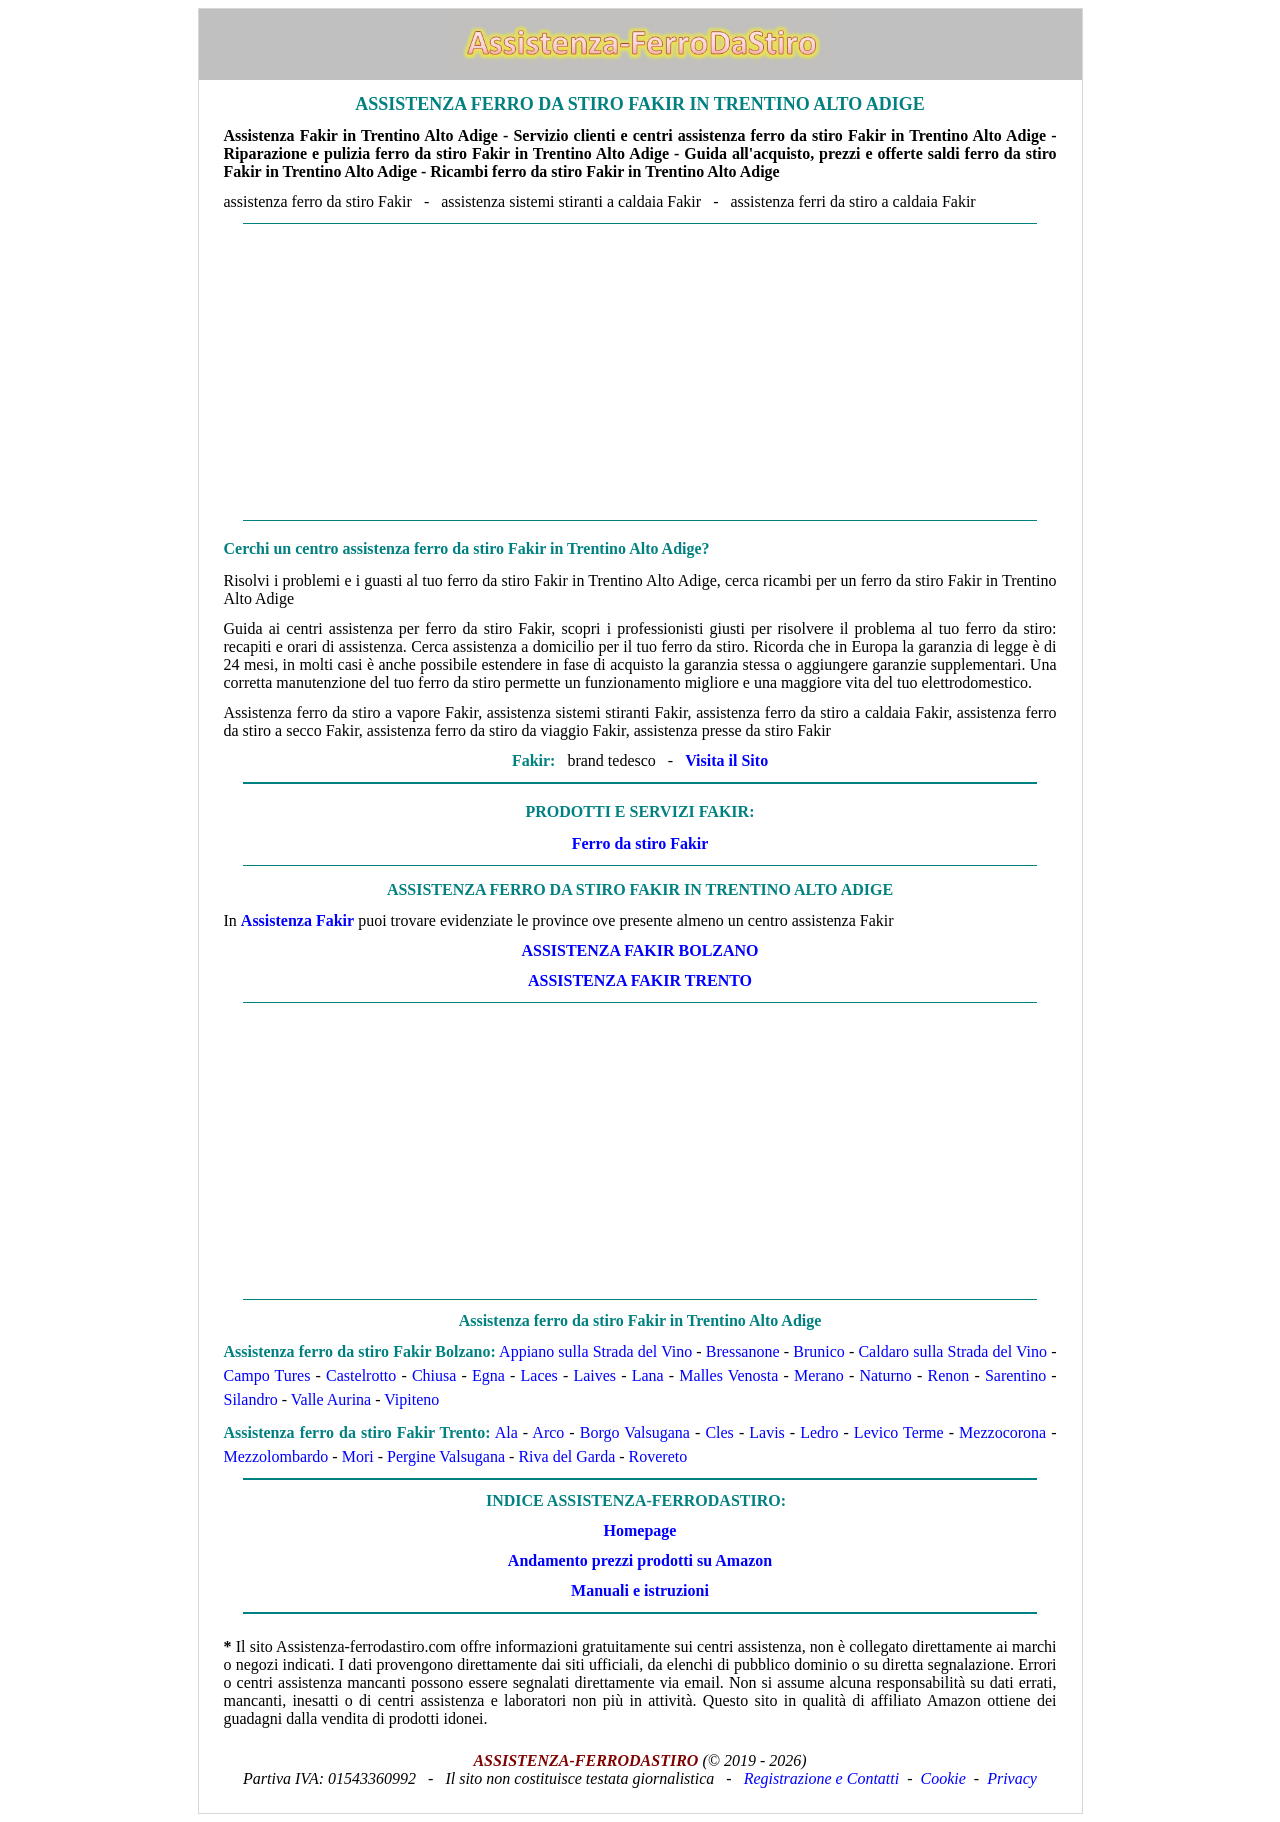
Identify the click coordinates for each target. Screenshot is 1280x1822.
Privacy (1012, 1778)
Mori (358, 1456)
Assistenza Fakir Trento (640, 980)
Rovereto (658, 1456)
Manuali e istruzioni (640, 1590)
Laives (594, 1375)
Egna (488, 1375)
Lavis (767, 1432)
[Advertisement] (640, 372)
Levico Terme (899, 1432)
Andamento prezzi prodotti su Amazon (640, 1560)
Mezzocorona (1002, 1432)
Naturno (885, 1375)
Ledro (819, 1432)
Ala (506, 1432)
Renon (948, 1375)
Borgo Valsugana (635, 1432)
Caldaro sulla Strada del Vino (952, 1351)
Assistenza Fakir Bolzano (639, 950)
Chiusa (434, 1375)
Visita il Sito (726, 760)
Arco (548, 1432)
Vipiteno (411, 1399)
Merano (819, 1375)
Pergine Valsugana (446, 1456)
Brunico (819, 1351)
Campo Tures (267, 1375)
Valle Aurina (331, 1399)
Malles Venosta (728, 1375)
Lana (648, 1375)
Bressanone (743, 1351)
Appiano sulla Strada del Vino (595, 1351)
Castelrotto (361, 1375)
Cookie (943, 1778)
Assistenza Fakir (297, 920)
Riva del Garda (566, 1456)
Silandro (251, 1399)
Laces (539, 1375)
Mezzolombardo (276, 1456)
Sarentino (1015, 1375)
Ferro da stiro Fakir (640, 843)
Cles (719, 1432)
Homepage (640, 1530)
